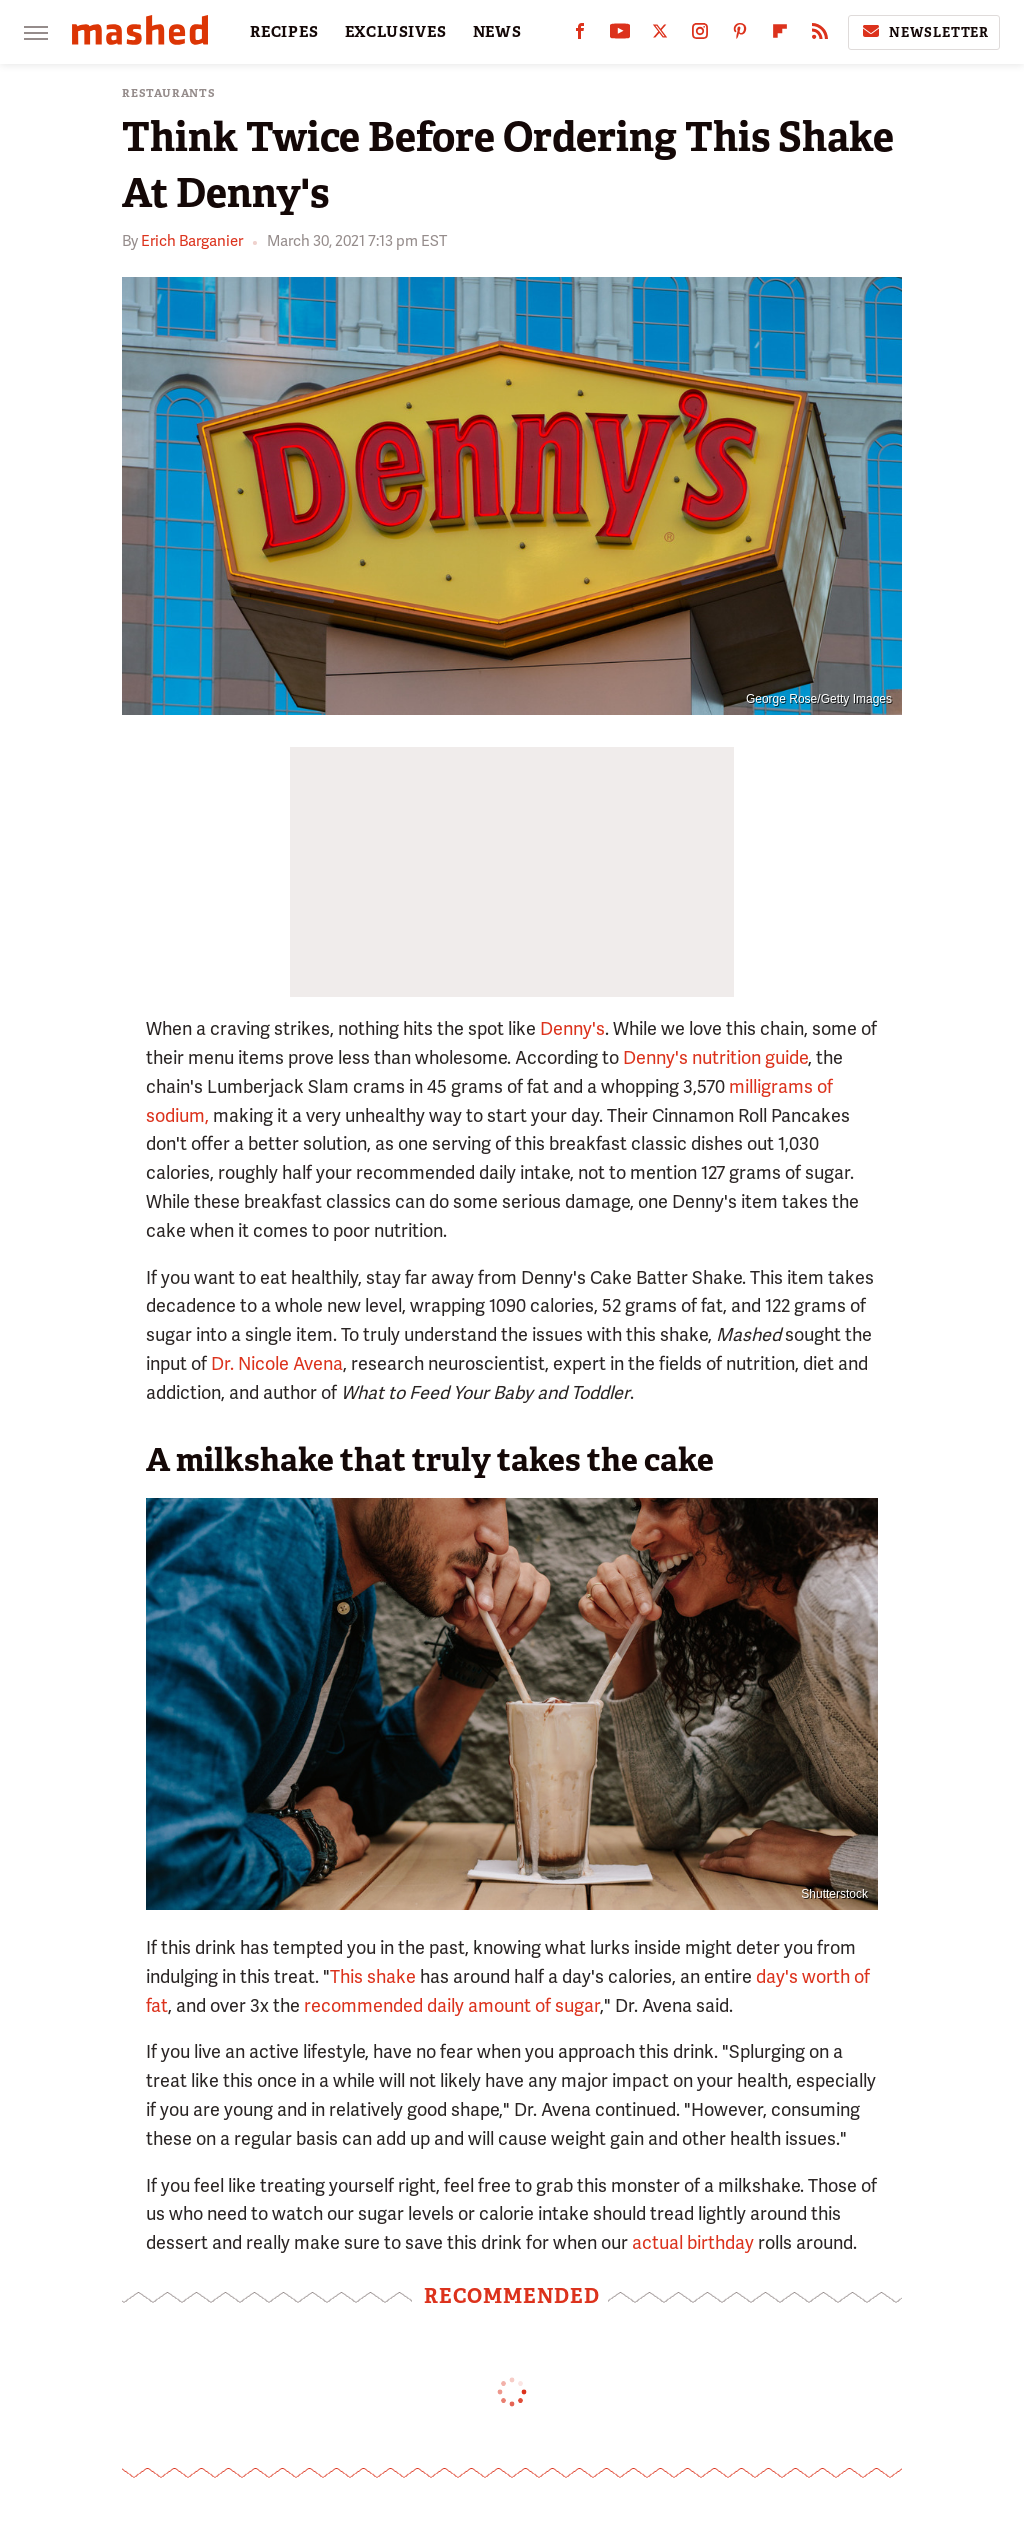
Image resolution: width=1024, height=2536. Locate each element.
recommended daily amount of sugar (452, 2005)
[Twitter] (660, 35)
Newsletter (924, 32)
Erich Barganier (192, 241)
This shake (373, 1976)
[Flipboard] (780, 35)
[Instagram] (700, 35)
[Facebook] (580, 35)
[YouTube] (620, 35)
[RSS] (820, 35)
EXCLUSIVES (396, 32)
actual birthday (693, 2242)
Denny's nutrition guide (715, 1057)
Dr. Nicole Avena (277, 1363)
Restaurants (169, 93)
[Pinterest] (740, 35)
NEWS (497, 32)
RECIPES (284, 32)
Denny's (572, 1028)
